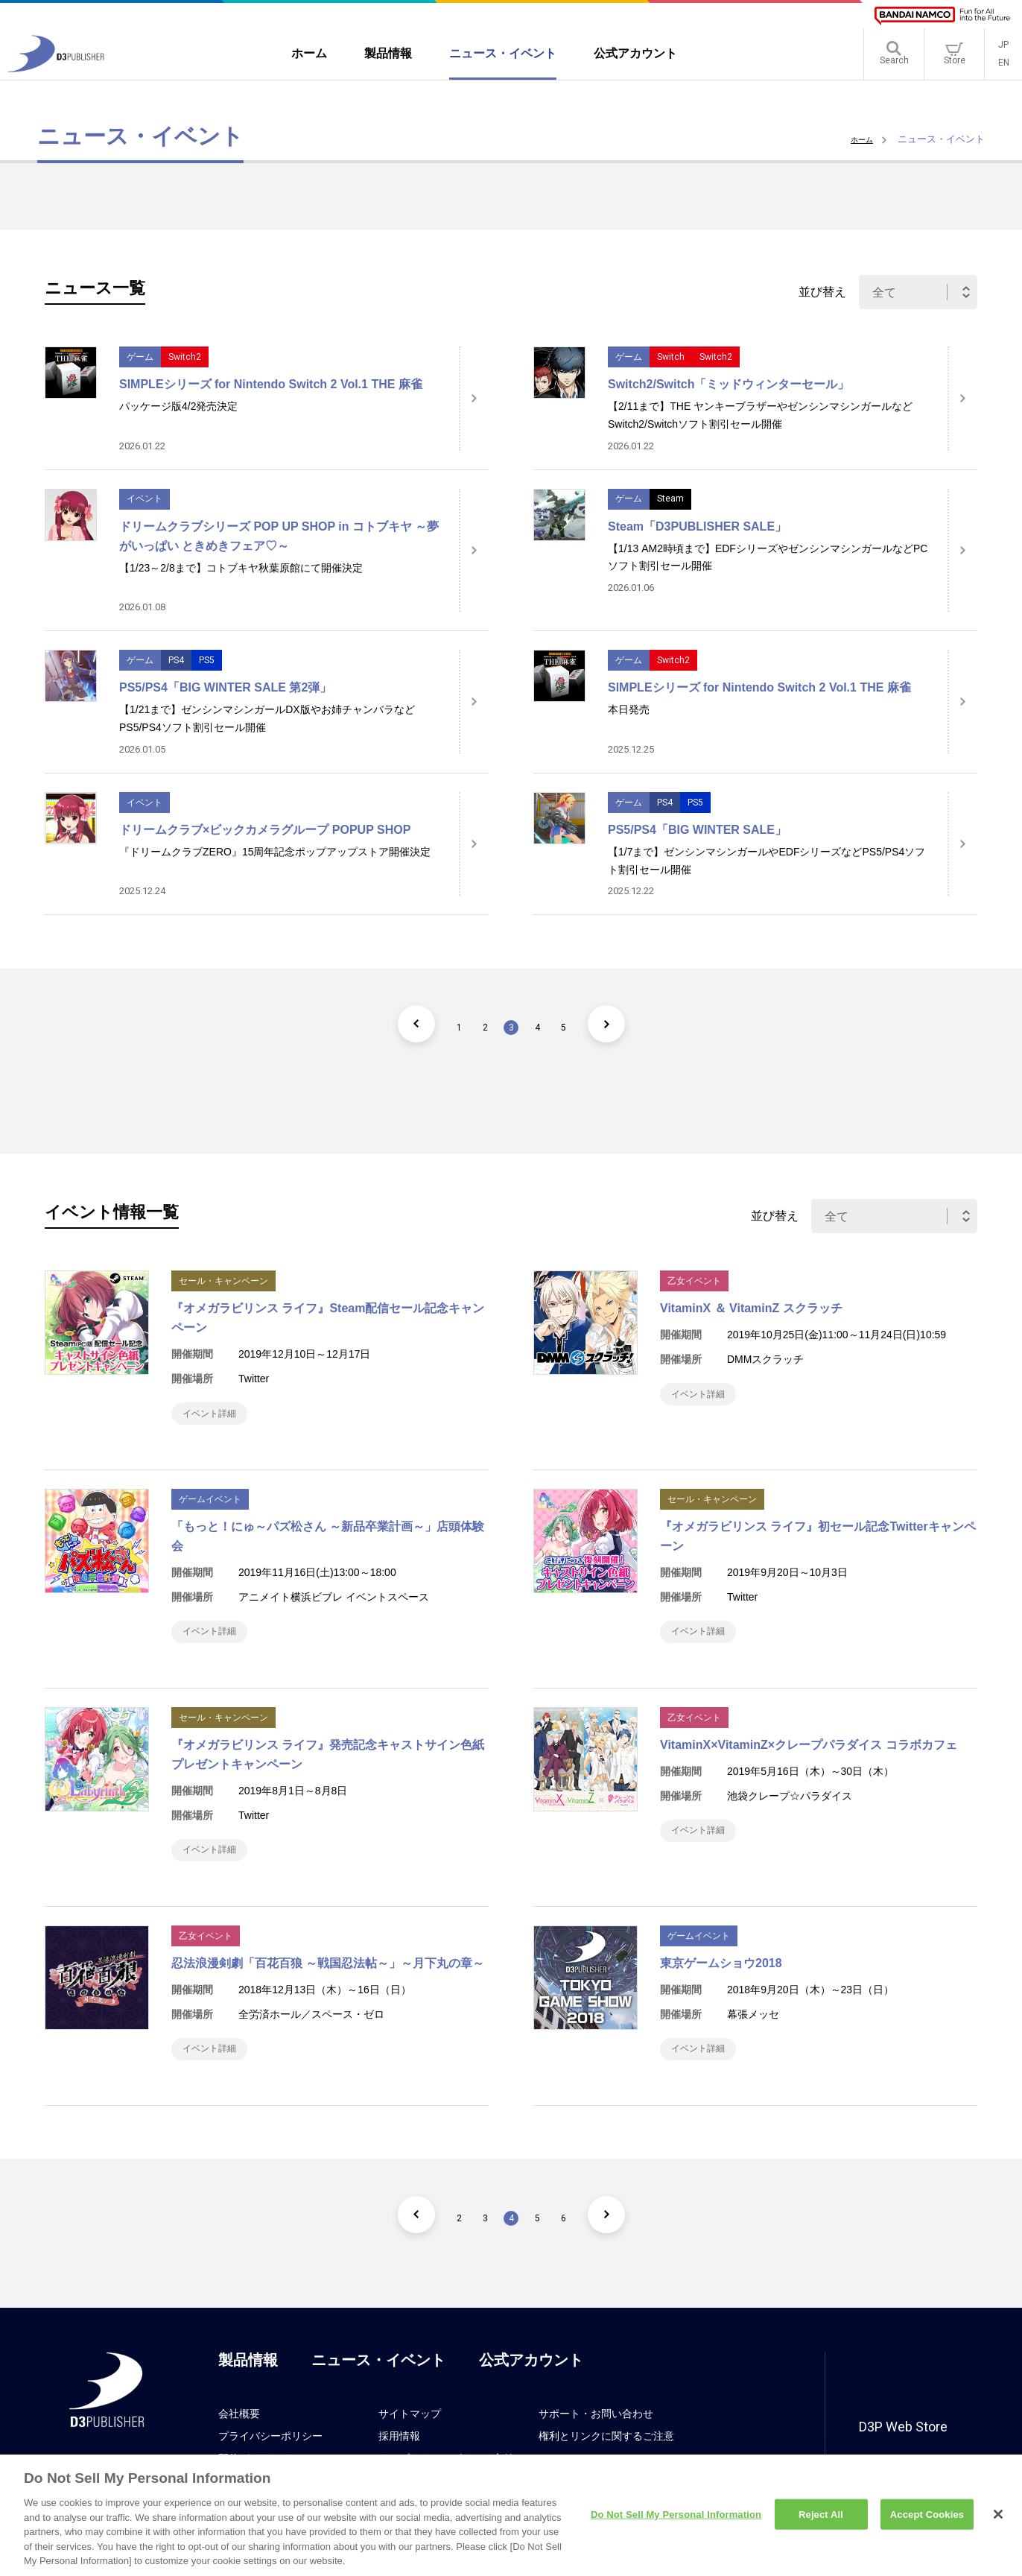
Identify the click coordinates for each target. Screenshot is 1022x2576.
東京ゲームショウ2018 (721, 1985)
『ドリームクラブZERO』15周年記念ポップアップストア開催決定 (275, 852)
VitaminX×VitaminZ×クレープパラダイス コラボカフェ (808, 1759)
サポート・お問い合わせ (596, 2443)
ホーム (858, 139)
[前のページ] (388, 1023)
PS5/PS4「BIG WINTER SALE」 (697, 829)
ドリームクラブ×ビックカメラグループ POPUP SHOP (264, 829)
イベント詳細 (217, 1417)
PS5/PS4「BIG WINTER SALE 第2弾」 (225, 687)
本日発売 (629, 709)
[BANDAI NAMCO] (942, 16)
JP (1003, 49)
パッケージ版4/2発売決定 (178, 406)
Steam (670, 498)
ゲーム (140, 357)
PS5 (207, 660)
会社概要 (239, 2443)
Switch (671, 357)
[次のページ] (634, 1023)
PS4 (176, 660)
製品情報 (248, 2390)
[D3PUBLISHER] (55, 72)
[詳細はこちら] (474, 398)
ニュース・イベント (378, 2390)
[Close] (998, 2521)
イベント (144, 498)
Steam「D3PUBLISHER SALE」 (697, 526)
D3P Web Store (903, 2456)
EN (1003, 67)
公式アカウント (531, 2390)
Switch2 (184, 357)
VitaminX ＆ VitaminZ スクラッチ (751, 1308)
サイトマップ (409, 2443)
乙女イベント (694, 1281)
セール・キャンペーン (223, 1281)
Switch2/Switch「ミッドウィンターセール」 (728, 384)
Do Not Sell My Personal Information (676, 2522)
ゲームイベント (210, 1506)
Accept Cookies (927, 2522)
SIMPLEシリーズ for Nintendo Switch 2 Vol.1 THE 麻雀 (270, 384)
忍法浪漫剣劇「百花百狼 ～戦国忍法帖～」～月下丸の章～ (327, 1985)
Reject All (821, 2522)
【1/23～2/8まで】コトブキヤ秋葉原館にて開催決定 (241, 568)
